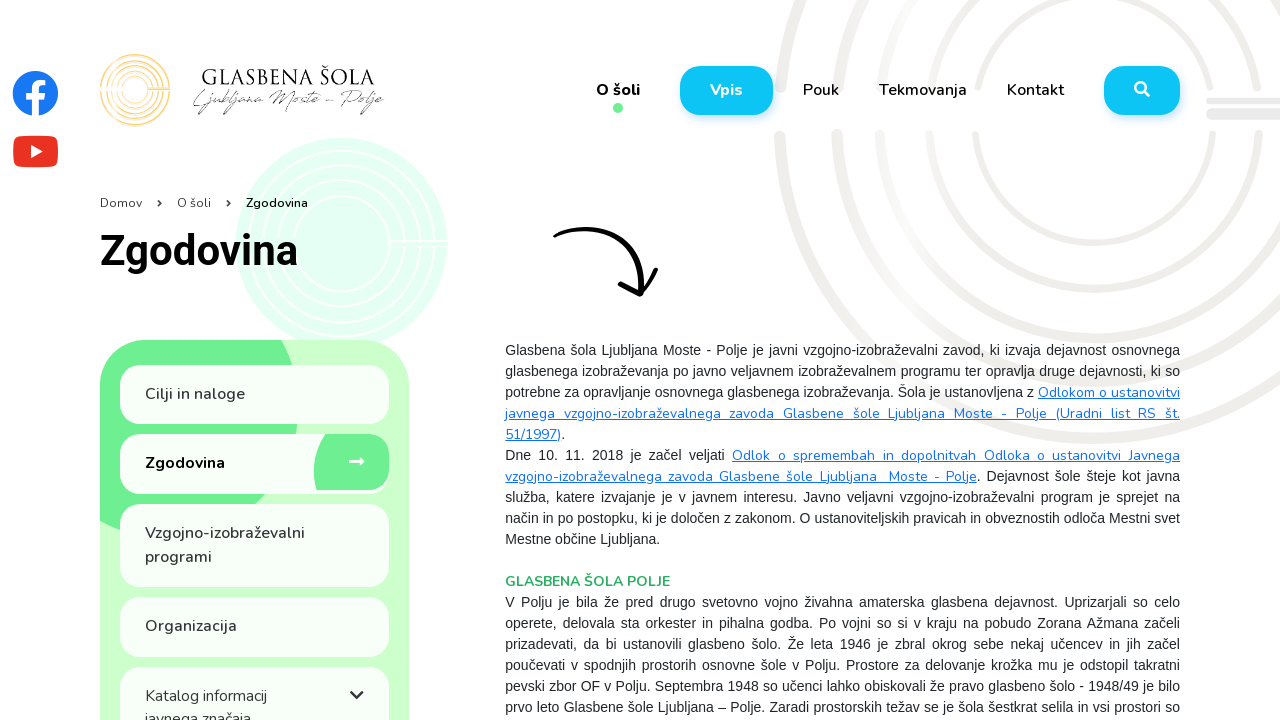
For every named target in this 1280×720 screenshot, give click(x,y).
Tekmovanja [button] (923, 90)
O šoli (194, 203)
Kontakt (1035, 90)
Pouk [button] (821, 90)
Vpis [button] (726, 90)
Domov (121, 203)
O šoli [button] (618, 91)
